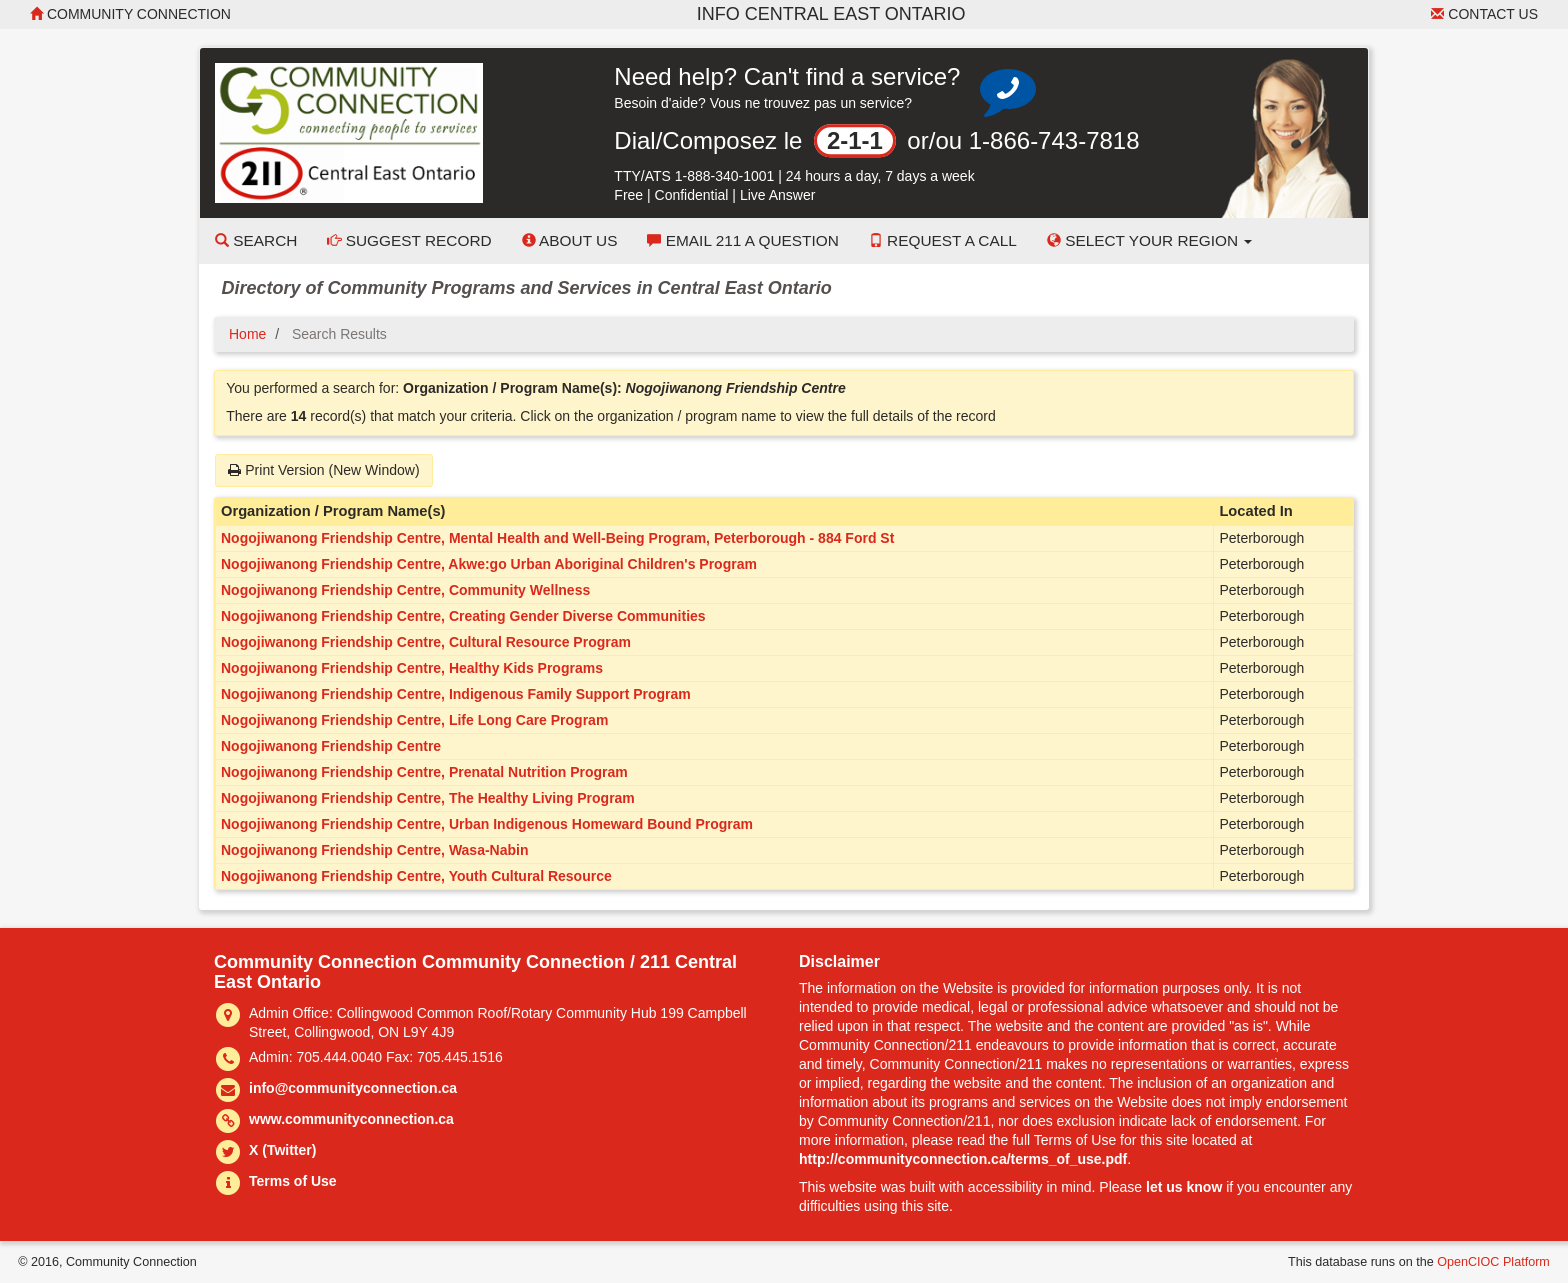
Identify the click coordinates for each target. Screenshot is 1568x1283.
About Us (570, 240)
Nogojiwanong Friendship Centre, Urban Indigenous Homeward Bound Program (487, 824)
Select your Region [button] (1150, 240)
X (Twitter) (282, 1150)
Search (256, 240)
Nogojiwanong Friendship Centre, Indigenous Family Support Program (456, 694)
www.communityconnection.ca (351, 1119)
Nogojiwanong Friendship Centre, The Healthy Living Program (428, 798)
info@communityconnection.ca (353, 1088)
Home (247, 334)
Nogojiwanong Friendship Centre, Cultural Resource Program (426, 642)
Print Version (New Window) (323, 470)
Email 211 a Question (742, 240)
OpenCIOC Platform (1493, 1262)
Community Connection (130, 14)
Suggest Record (409, 240)
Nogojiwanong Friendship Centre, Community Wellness (405, 590)
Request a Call (943, 240)
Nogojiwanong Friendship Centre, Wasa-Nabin (375, 850)
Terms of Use (293, 1181)
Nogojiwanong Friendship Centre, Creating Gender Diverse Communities (463, 616)
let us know (1184, 1187)
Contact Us (1484, 14)
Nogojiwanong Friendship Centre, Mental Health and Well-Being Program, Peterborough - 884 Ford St (557, 538)
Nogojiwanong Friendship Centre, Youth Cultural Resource (416, 876)
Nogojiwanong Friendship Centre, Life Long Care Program (414, 720)
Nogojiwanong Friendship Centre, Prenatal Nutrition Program (424, 772)
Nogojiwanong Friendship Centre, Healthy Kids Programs (412, 668)
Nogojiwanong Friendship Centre (331, 746)
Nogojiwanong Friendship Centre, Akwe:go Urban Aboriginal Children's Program (489, 564)
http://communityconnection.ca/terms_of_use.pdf (963, 1159)
